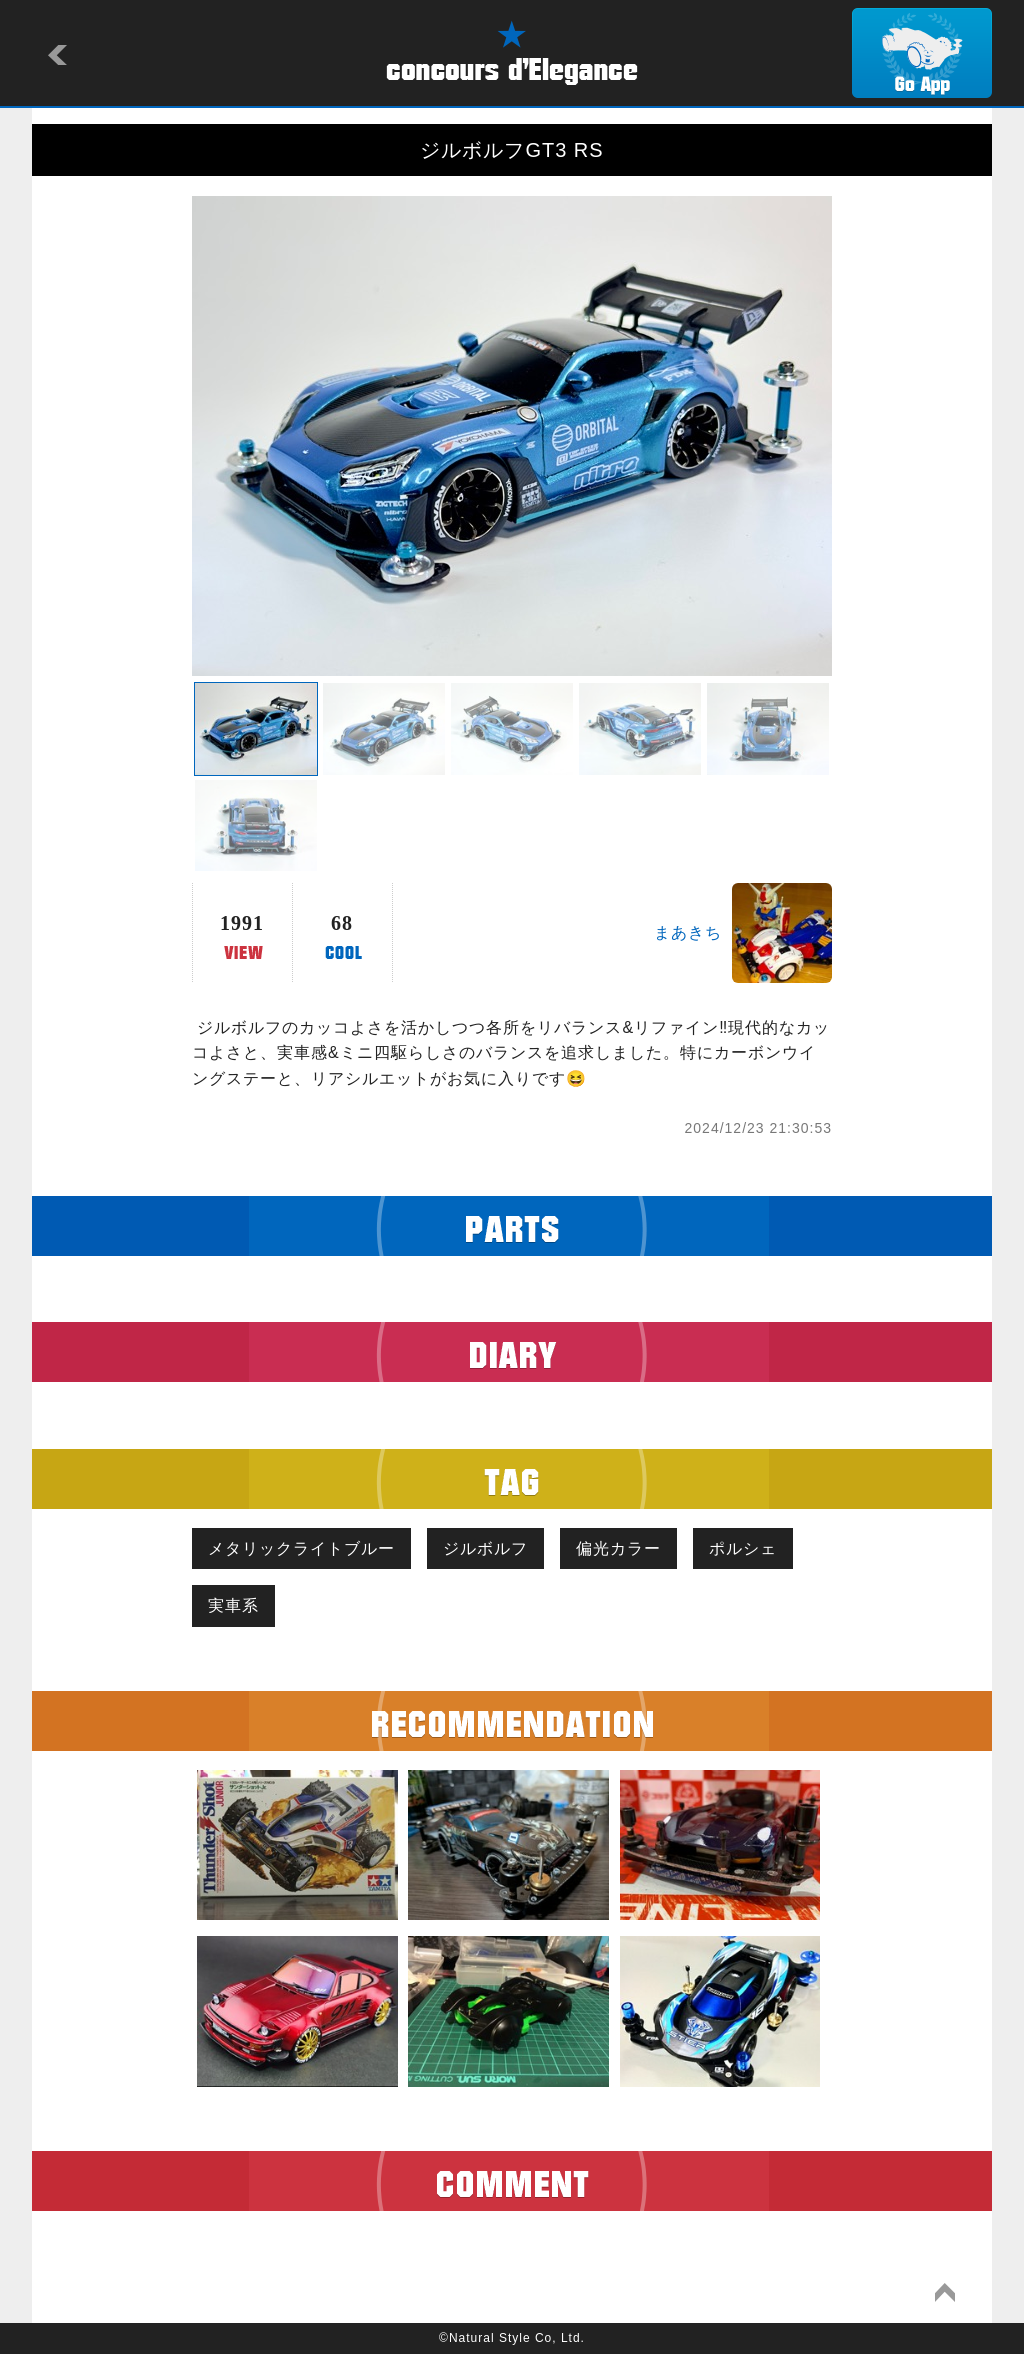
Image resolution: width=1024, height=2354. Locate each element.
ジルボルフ (485, 1548)
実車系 (233, 1605)
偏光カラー (618, 1548)
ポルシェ (743, 1548)
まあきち (688, 932)
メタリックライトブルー (301, 1548)
